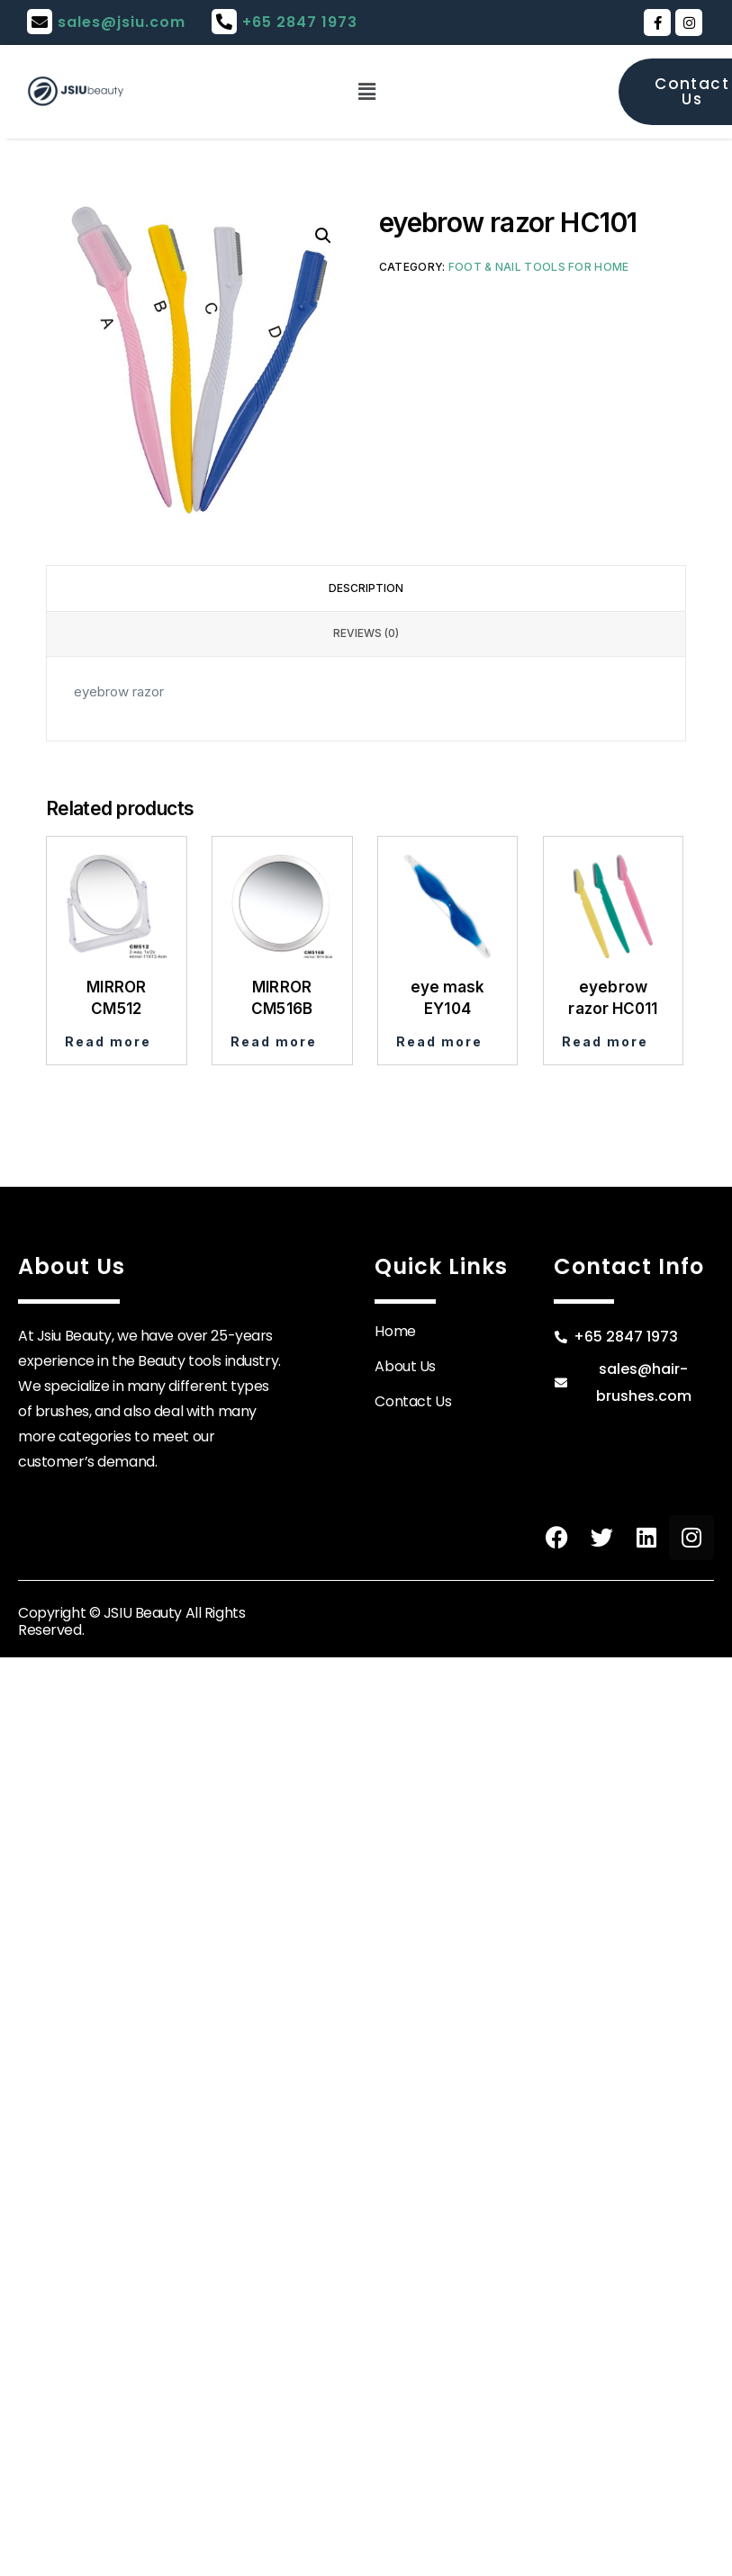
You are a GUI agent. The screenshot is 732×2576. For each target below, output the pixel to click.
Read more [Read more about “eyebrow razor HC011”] (605, 1041)
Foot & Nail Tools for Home (538, 267)
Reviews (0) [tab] (366, 633)
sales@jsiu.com (121, 22)
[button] (367, 91)
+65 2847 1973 (299, 22)
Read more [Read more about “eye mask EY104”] (439, 1041)
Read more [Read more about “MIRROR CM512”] (108, 1041)
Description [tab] (366, 588)
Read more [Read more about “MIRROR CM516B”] (273, 1041)
